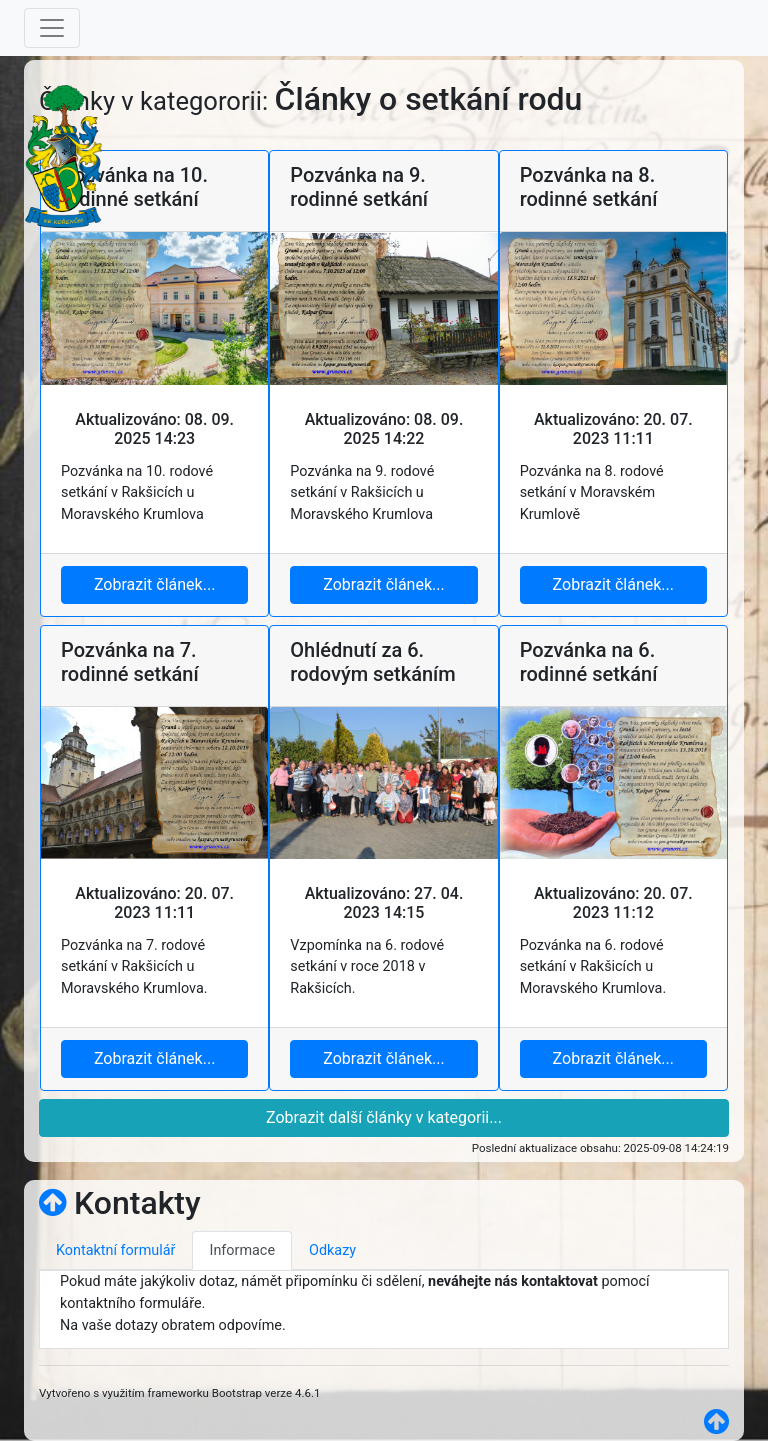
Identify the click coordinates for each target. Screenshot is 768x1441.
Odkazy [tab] (332, 1250)
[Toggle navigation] (52, 28)
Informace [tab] (242, 1250)
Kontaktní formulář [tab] (115, 1250)
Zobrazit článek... (154, 584)
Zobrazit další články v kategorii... (384, 1117)
